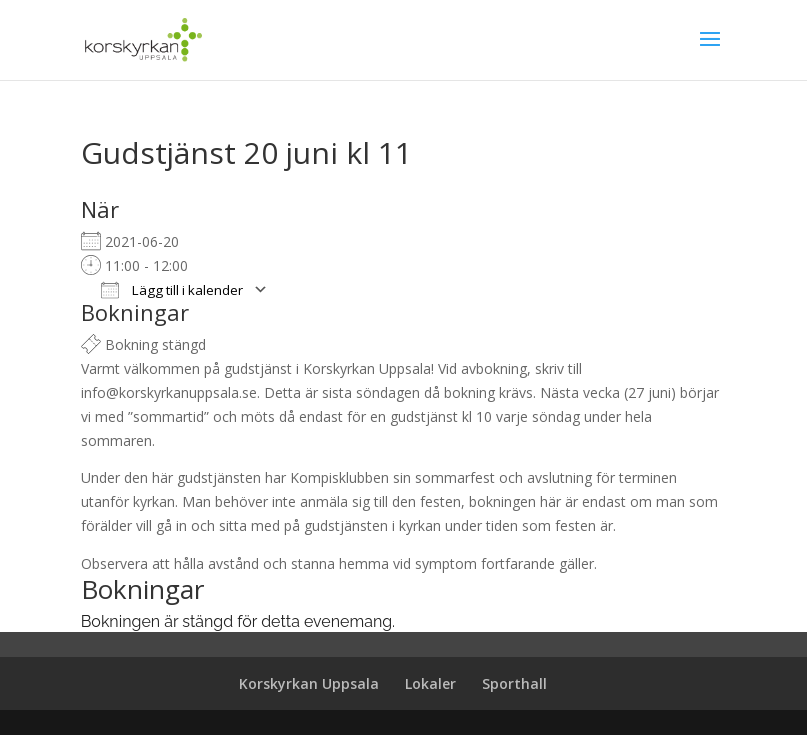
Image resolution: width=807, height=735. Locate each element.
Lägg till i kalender (172, 290)
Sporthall (514, 683)
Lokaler (430, 683)
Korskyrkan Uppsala (309, 683)
